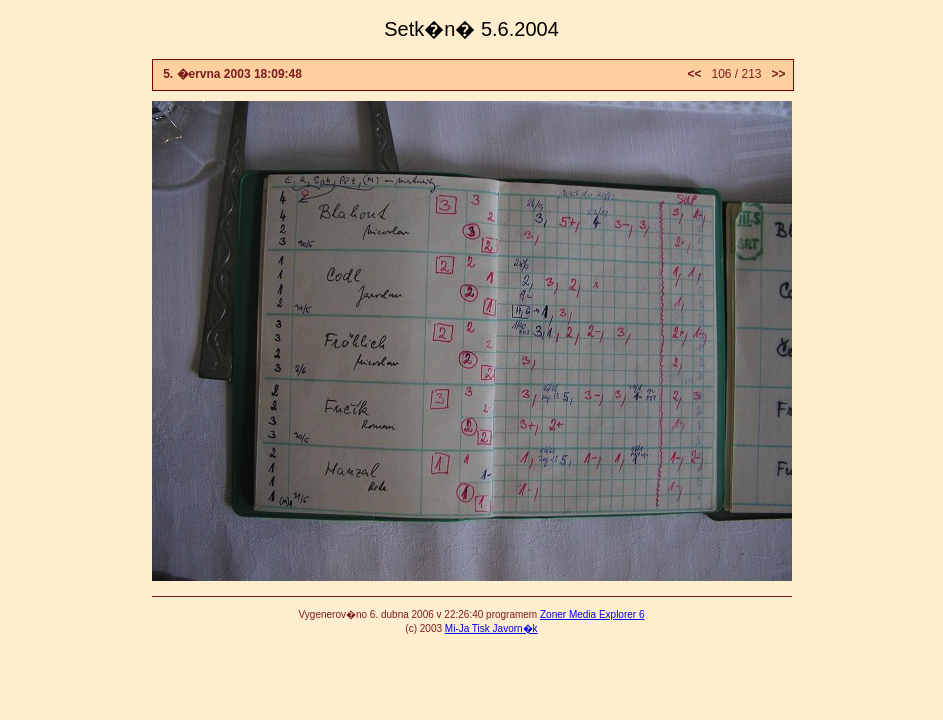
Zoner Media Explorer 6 (592, 614)
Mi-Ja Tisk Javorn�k (491, 628)
